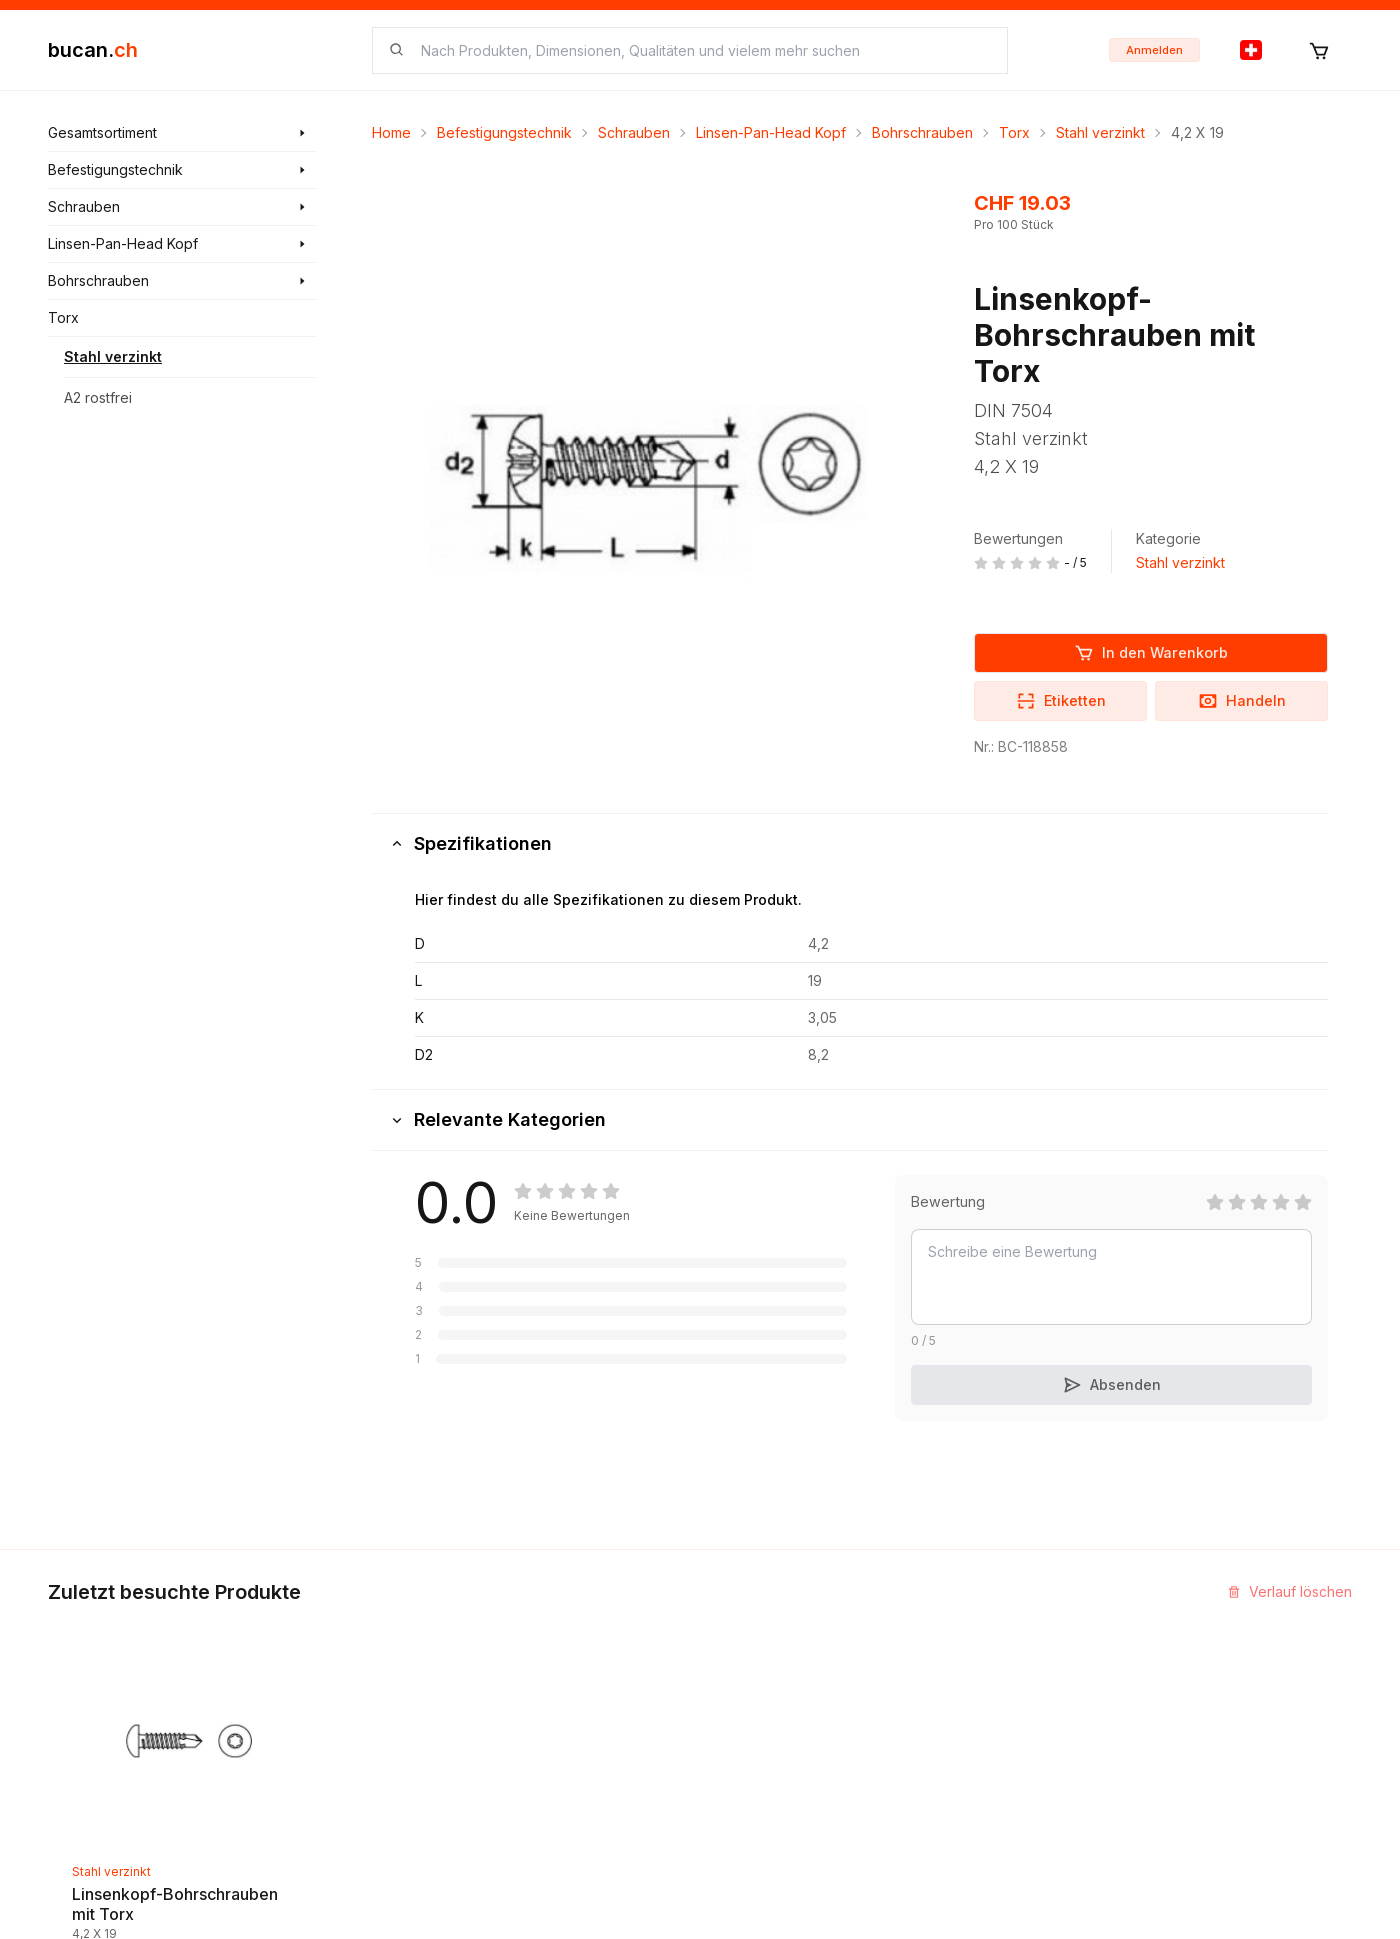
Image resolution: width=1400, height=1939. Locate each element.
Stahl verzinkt (113, 356)
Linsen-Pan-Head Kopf (771, 132)
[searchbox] (702, 50)
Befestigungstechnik (504, 132)
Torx (1014, 132)
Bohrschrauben (922, 132)
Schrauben (634, 132)
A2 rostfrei (98, 397)
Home (391, 132)
